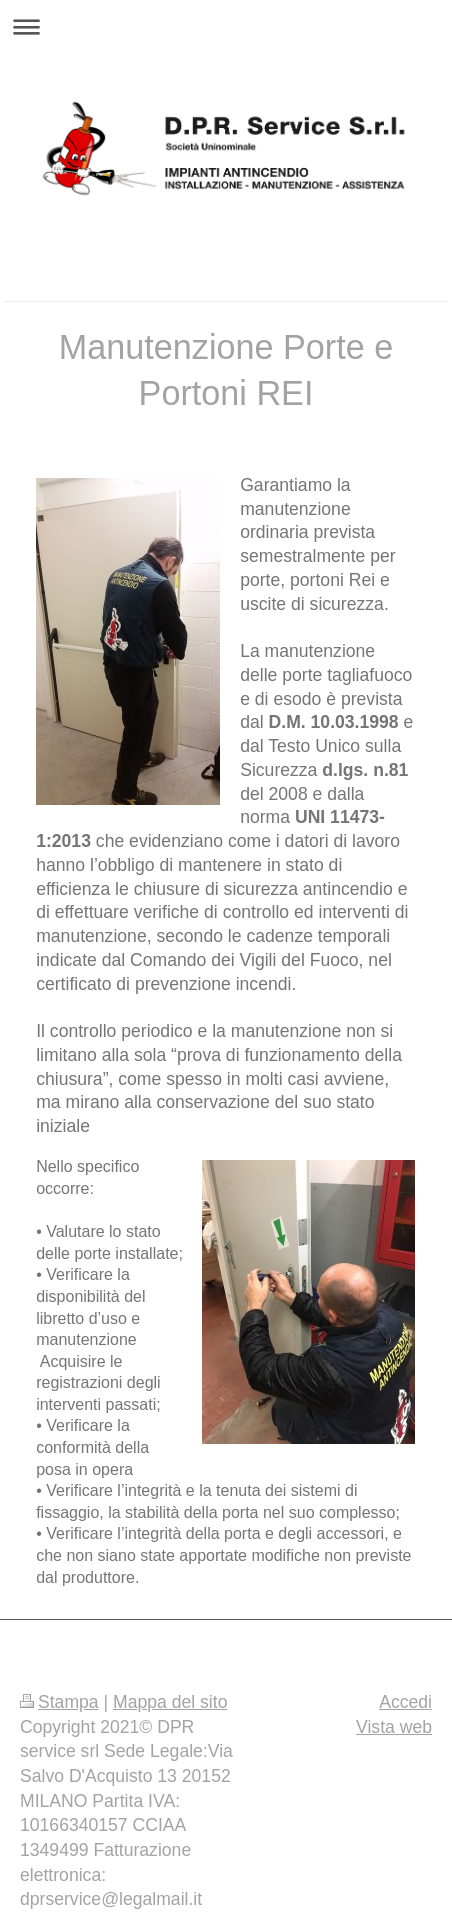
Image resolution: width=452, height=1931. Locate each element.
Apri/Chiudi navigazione (226, 26)
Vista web (394, 1727)
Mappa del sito (170, 1702)
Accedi (405, 1702)
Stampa (59, 1702)
